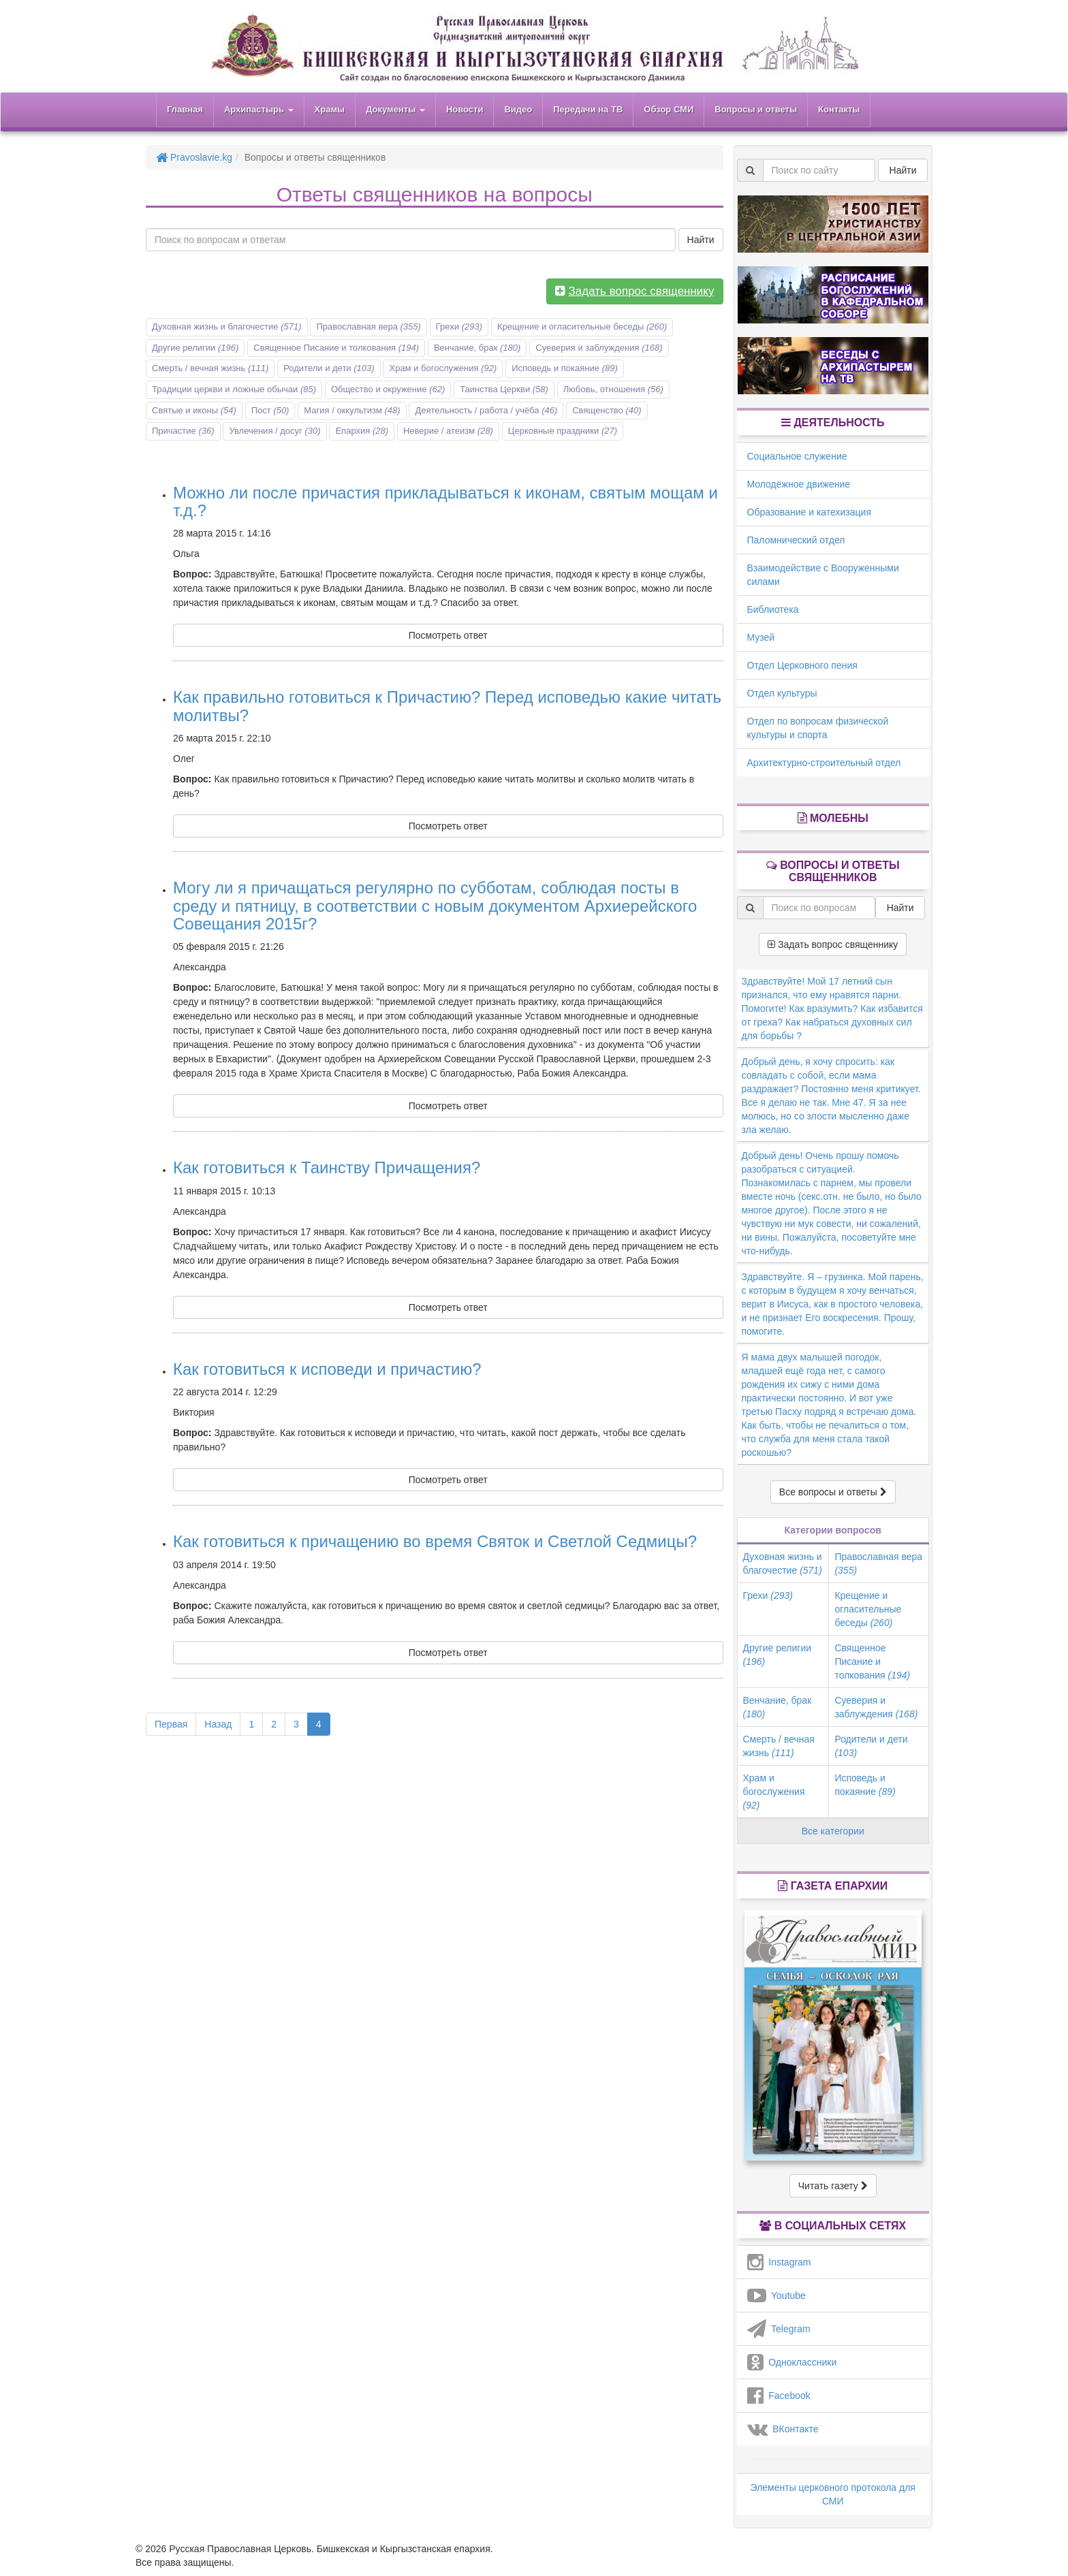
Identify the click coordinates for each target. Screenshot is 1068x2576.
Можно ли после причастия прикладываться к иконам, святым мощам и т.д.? (445, 501)
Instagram (779, 2262)
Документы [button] (395, 109)
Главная (185, 109)
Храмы (330, 109)
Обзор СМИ (668, 109)
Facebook (779, 2395)
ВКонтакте (783, 2428)
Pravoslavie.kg (194, 157)
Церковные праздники (562, 431)
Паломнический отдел (796, 540)
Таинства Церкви (504, 389)
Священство (606, 410)
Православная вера (368, 326)
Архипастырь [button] (259, 109)
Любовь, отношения (613, 389)
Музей (761, 637)
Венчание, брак (477, 348)
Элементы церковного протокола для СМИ (833, 2494)
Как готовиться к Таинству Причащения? (326, 1167)
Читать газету (833, 2185)
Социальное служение (797, 456)
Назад (218, 1724)
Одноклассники (792, 2362)
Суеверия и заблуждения (598, 348)
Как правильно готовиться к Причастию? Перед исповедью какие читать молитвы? (447, 706)
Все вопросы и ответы (833, 1491)
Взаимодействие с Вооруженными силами (823, 574)
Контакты (839, 109)
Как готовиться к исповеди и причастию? (327, 1369)
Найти (700, 239)
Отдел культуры (782, 693)
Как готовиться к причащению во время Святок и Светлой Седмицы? (435, 1541)
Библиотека (773, 609)
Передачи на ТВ (588, 109)
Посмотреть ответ (448, 635)
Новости (465, 109)
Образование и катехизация (809, 512)
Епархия (361, 431)
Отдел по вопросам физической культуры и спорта (818, 728)
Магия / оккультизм (352, 410)
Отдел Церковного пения (802, 665)
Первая (171, 1724)
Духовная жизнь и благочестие (227, 326)
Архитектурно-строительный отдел (824, 762)
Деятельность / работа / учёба (486, 410)
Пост (270, 410)
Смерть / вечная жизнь (210, 368)
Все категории (833, 1831)
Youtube (776, 2295)
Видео (518, 109)
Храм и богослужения (443, 368)
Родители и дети (328, 368)
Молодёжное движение (799, 484)
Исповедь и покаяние (565, 368)
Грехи (459, 326)
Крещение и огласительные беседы (582, 326)
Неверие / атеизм (448, 431)
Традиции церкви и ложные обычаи (234, 389)
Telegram (779, 2328)
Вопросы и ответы (755, 109)
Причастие (183, 431)
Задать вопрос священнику (833, 944)
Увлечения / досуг (274, 431)
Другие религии (195, 348)
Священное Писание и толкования (336, 348)
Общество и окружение (388, 389)
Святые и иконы (194, 410)
